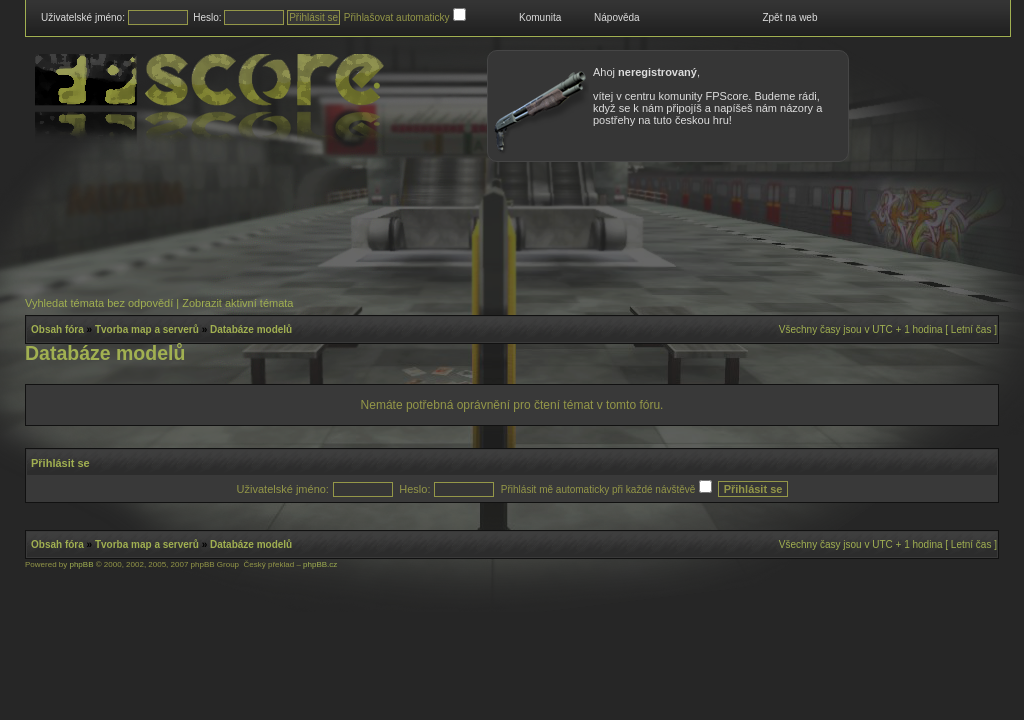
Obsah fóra (57, 329)
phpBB (81, 564)
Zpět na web (789, 17)
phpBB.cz (320, 564)
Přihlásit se (60, 463)
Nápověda (617, 17)
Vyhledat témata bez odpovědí (99, 303)
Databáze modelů (251, 329)
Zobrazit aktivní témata (237, 303)
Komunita (540, 17)
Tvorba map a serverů (147, 329)
